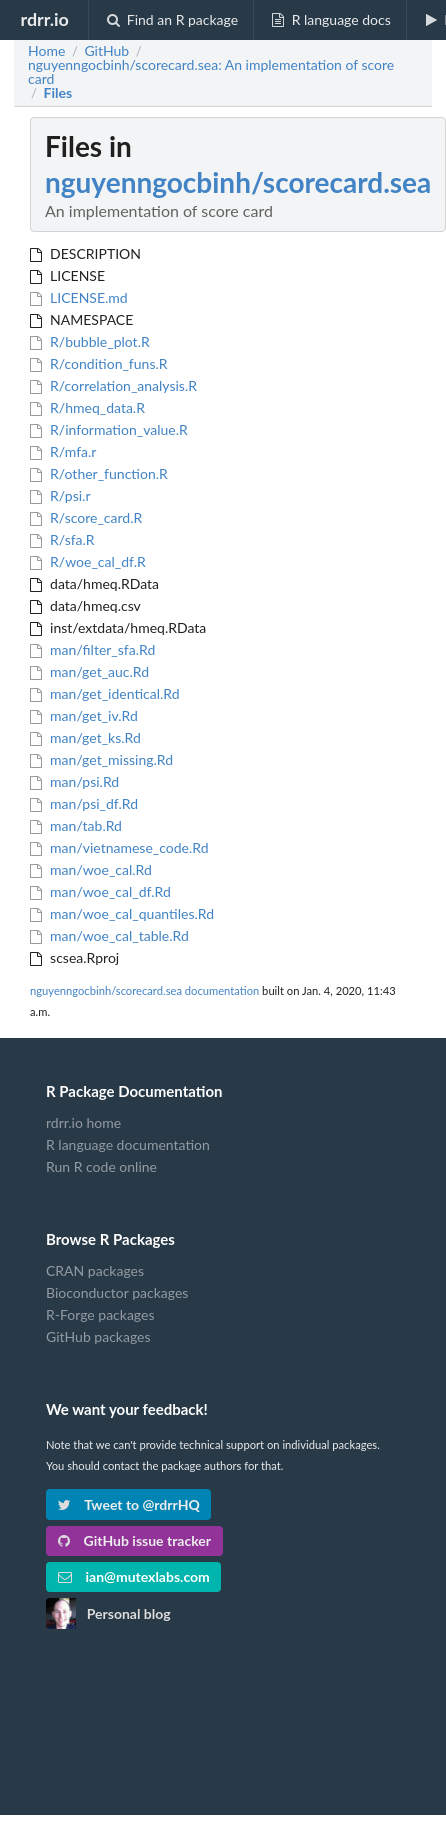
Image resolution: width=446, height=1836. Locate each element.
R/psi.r (60, 495)
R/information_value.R (109, 429)
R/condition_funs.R (99, 363)
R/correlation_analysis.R (113, 385)
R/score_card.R (86, 517)
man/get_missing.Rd (101, 759)
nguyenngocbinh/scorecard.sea (238, 182)
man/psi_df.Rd (84, 803)
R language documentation (128, 1144)
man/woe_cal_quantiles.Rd (122, 913)
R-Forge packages (100, 1314)
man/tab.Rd (76, 825)
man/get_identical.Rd (105, 693)
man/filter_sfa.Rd (92, 649)
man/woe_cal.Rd (91, 869)
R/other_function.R (99, 473)
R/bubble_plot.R (90, 341)
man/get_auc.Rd (89, 671)
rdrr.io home (83, 1123)
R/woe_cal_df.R (88, 561)
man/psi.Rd (74, 781)
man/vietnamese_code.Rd (119, 847)
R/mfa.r (63, 451)
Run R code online (101, 1166)
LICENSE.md (79, 297)
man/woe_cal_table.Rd (109, 935)
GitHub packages (98, 1336)
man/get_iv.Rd (84, 715)
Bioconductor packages (117, 1292)
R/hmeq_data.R (87, 407)
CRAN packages (95, 1271)
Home (46, 51)
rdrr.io (44, 19)
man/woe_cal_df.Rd (100, 891)
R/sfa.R (62, 539)
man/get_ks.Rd (85, 737)
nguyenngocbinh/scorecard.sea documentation (144, 990)
